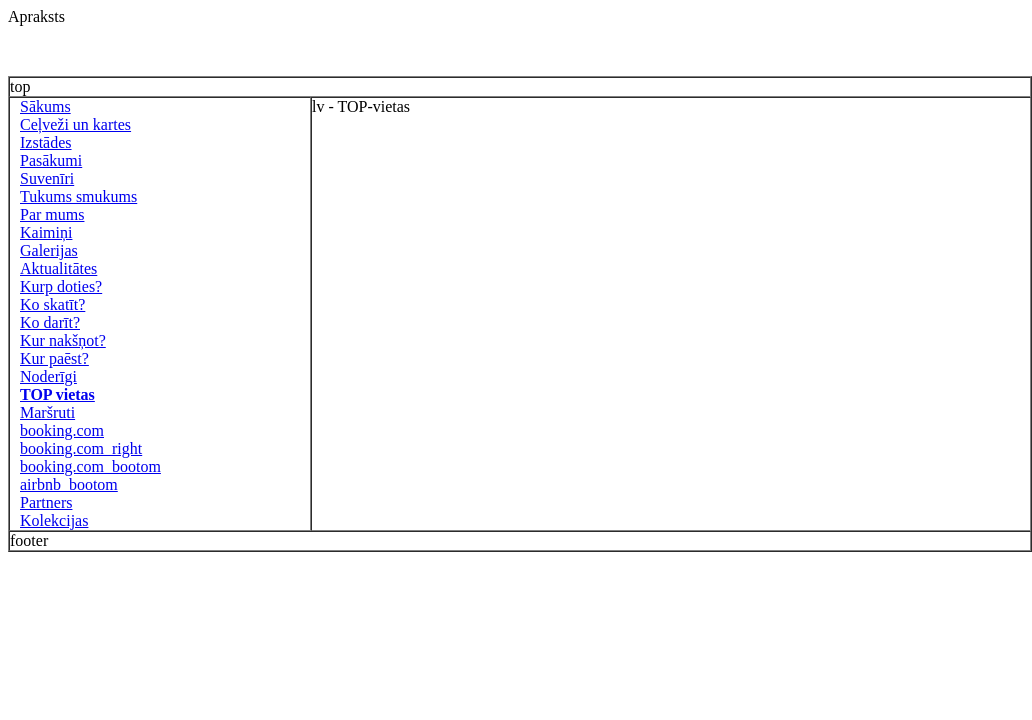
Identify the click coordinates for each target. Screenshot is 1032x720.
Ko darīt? (50, 322)
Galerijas (49, 250)
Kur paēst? (54, 358)
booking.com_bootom (90, 466)
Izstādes (46, 142)
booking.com (62, 430)
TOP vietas (57, 394)
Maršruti (47, 412)
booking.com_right (81, 448)
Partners (46, 502)
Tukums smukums (78, 196)
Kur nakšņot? (63, 340)
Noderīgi (48, 376)
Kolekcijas (54, 520)
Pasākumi (51, 160)
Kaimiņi (46, 232)
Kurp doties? (61, 286)
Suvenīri (47, 178)
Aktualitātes (58, 268)
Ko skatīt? (52, 304)
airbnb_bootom (69, 484)
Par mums (52, 214)
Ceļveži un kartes (75, 124)
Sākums (45, 106)
